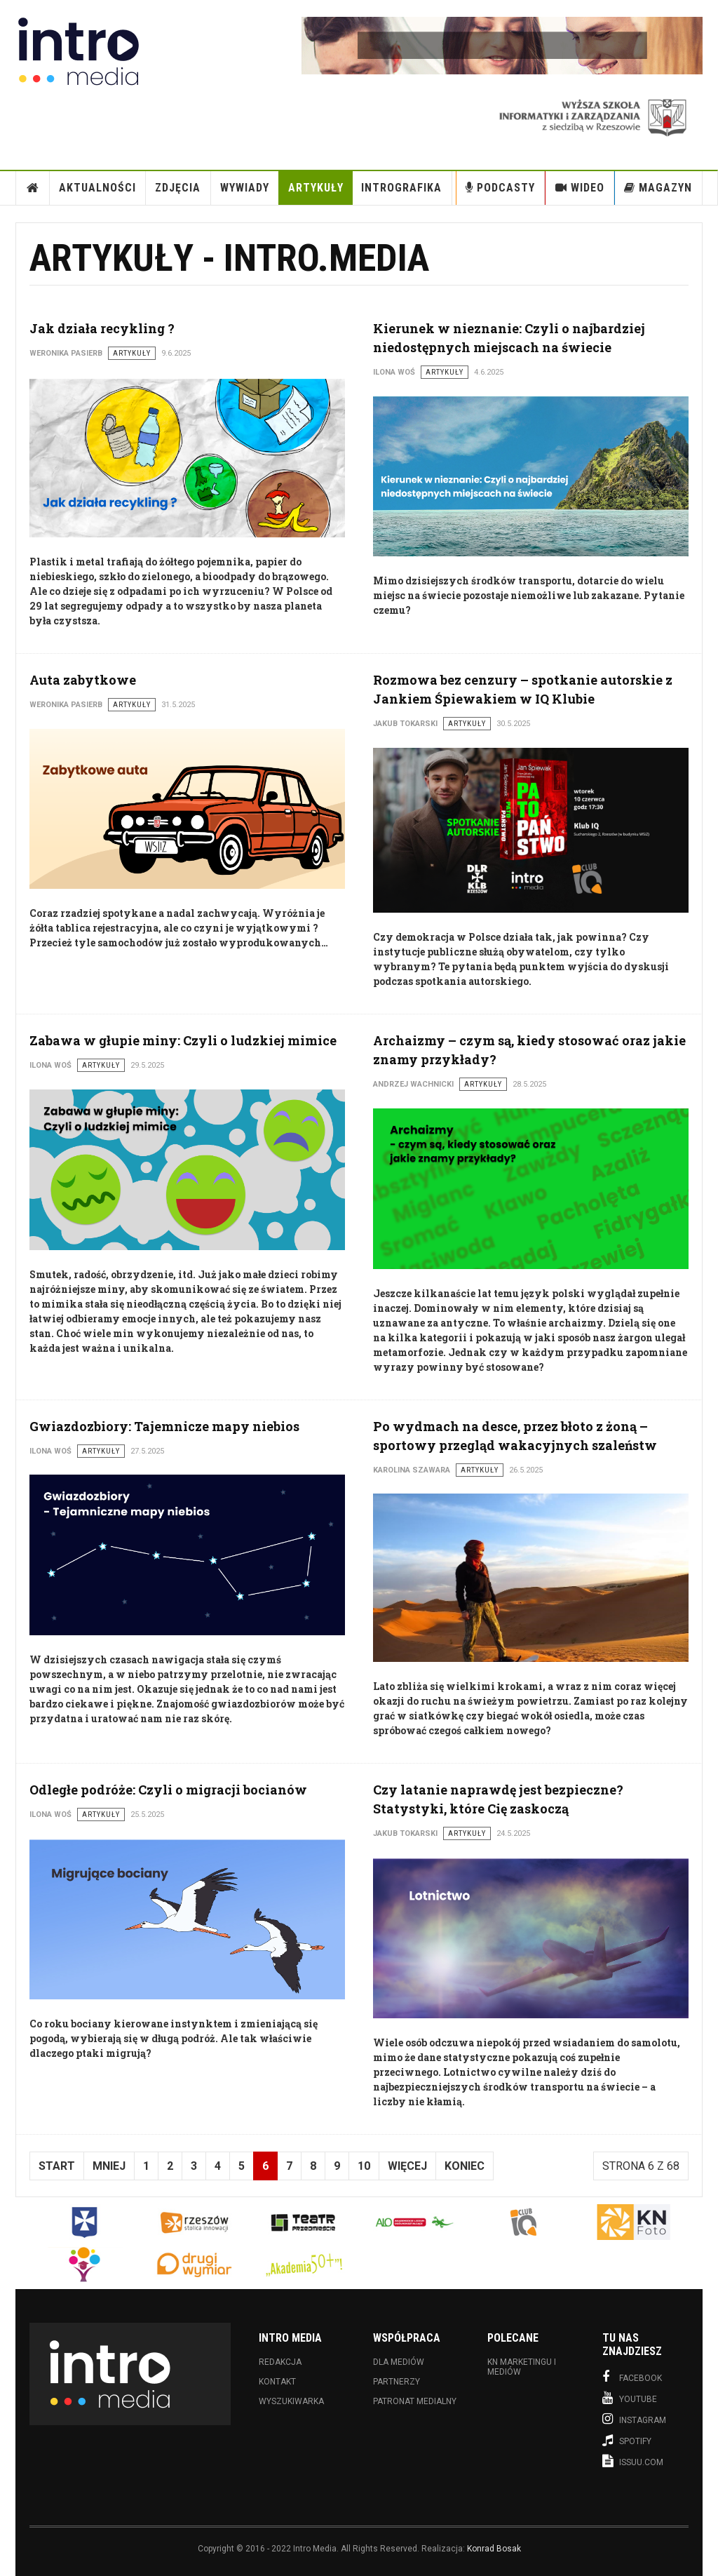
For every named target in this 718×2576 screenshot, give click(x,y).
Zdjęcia (178, 187)
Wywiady (244, 187)
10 (364, 2166)
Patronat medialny (414, 2401)
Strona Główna (33, 188)
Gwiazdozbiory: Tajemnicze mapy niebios (164, 1426)
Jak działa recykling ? (102, 328)
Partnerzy (396, 2382)
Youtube (629, 2397)
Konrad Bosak (494, 2549)
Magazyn (658, 187)
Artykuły (316, 187)
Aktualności (97, 187)
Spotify (626, 2440)
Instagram (634, 2419)
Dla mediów (398, 2362)
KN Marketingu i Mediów (521, 2367)
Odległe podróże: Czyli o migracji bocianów (168, 1789)
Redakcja (280, 2362)
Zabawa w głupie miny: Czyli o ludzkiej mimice (183, 1040)
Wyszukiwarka (291, 2401)
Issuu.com (632, 2461)
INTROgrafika (401, 187)
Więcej (407, 2166)
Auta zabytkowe (82, 679)
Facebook (632, 2376)
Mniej (109, 2166)
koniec (465, 2166)
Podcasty (500, 187)
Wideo (579, 187)
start (57, 2166)
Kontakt (277, 2382)
